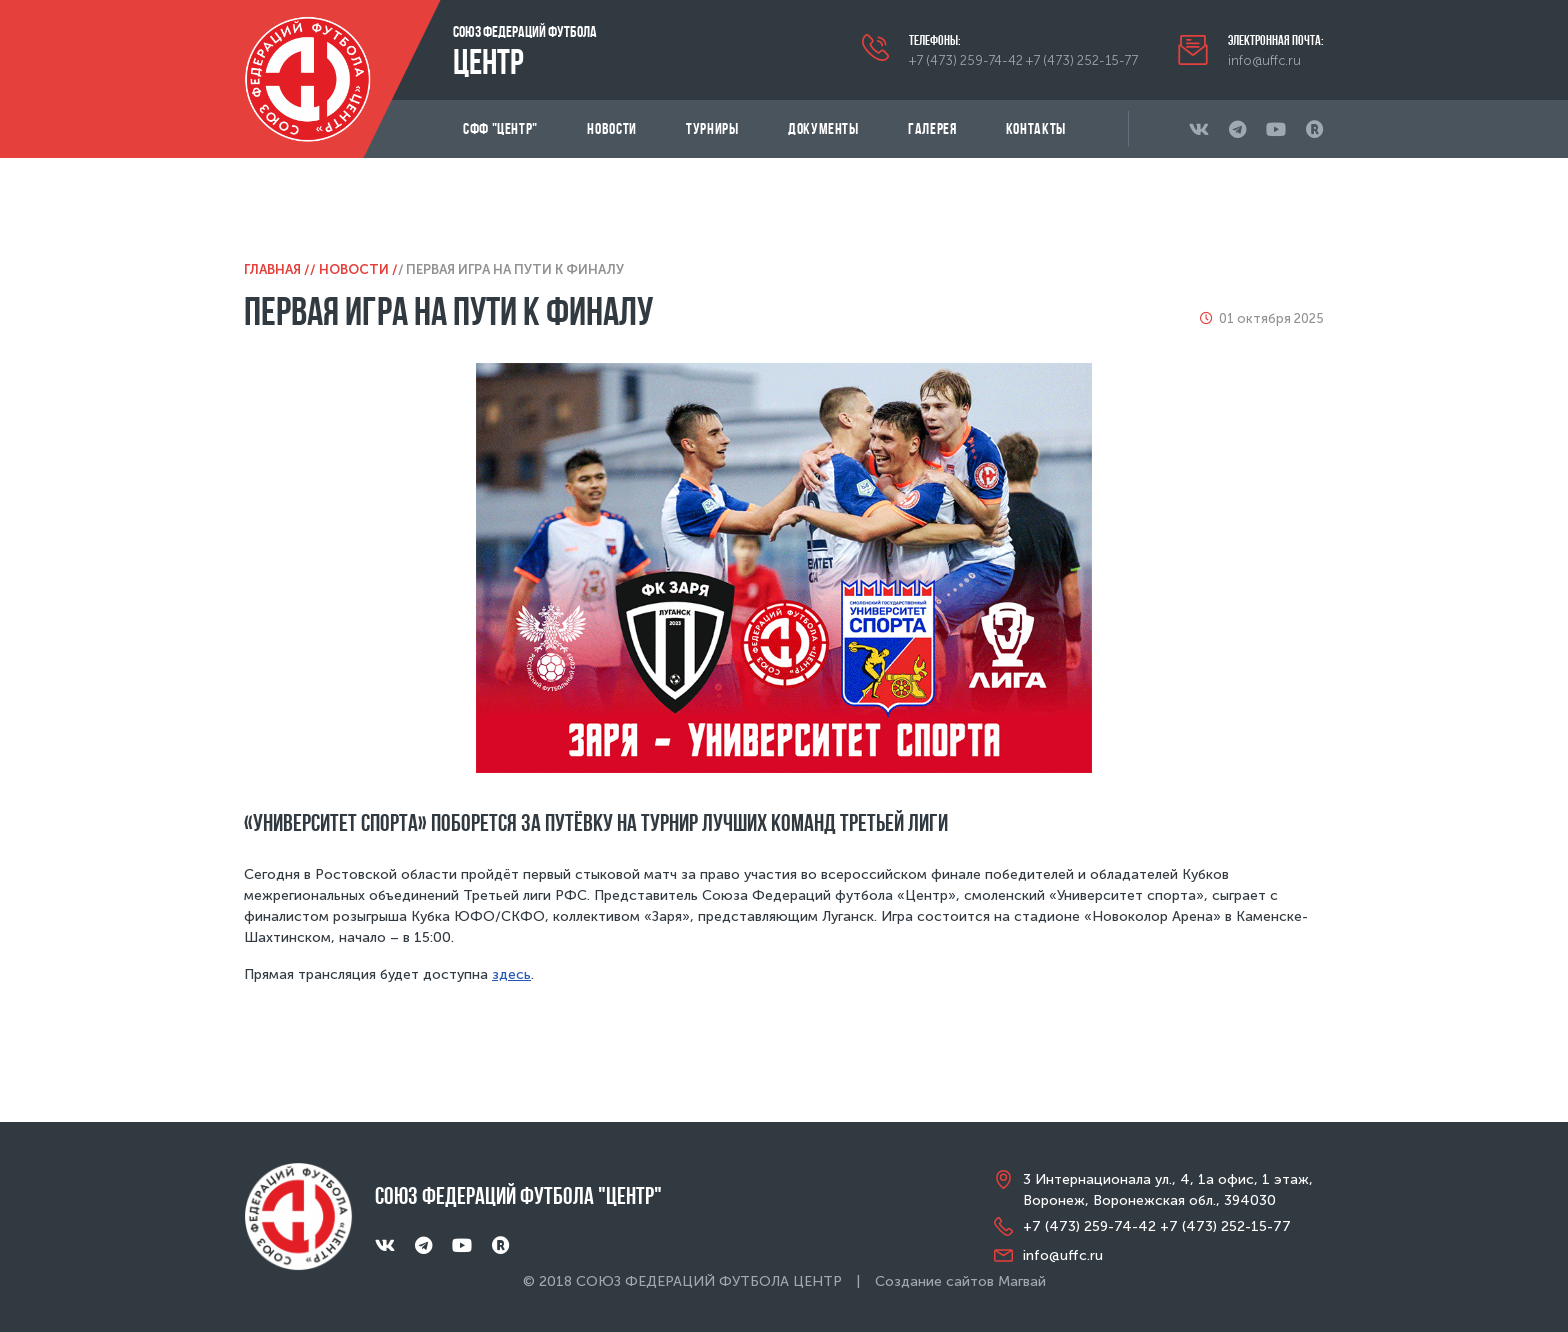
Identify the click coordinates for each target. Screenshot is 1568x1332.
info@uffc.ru (1264, 60)
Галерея (932, 128)
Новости (611, 128)
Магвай (1022, 1281)
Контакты (1036, 128)
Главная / (277, 269)
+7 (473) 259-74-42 (966, 60)
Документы (823, 128)
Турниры (712, 128)
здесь (511, 974)
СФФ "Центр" (500, 128)
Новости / (358, 269)
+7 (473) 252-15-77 (1082, 60)
